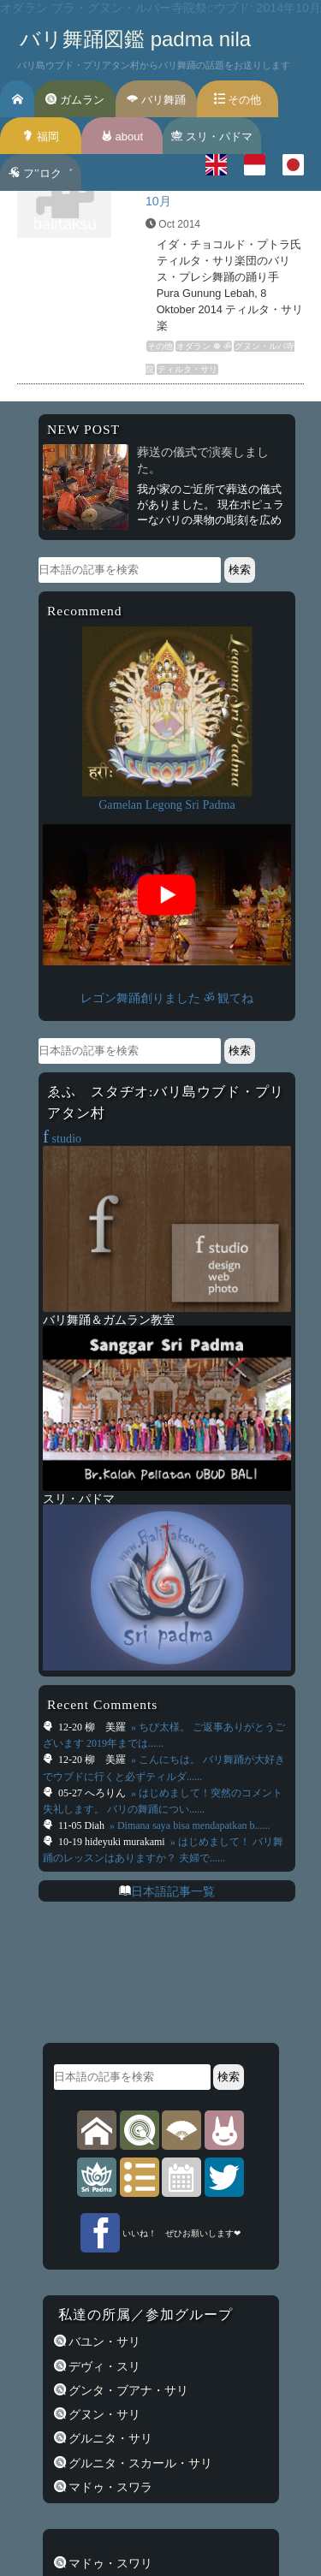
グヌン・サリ (103, 2414)
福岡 (40, 136)
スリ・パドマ (212, 136)
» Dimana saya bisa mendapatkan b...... (188, 1825)
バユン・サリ (103, 2341)
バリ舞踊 (156, 99)
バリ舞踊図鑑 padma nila (135, 38)
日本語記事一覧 (173, 1891)
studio (62, 1138)
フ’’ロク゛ (40, 173)
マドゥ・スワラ (109, 2487)
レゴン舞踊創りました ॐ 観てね (166, 998)
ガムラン (74, 99)
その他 (238, 99)
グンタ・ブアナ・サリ (127, 2390)
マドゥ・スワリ (109, 2563)
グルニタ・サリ (109, 2438)
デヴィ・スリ (103, 2366)
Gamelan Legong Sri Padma (166, 804)
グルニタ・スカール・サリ (139, 2463)
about (122, 136)
